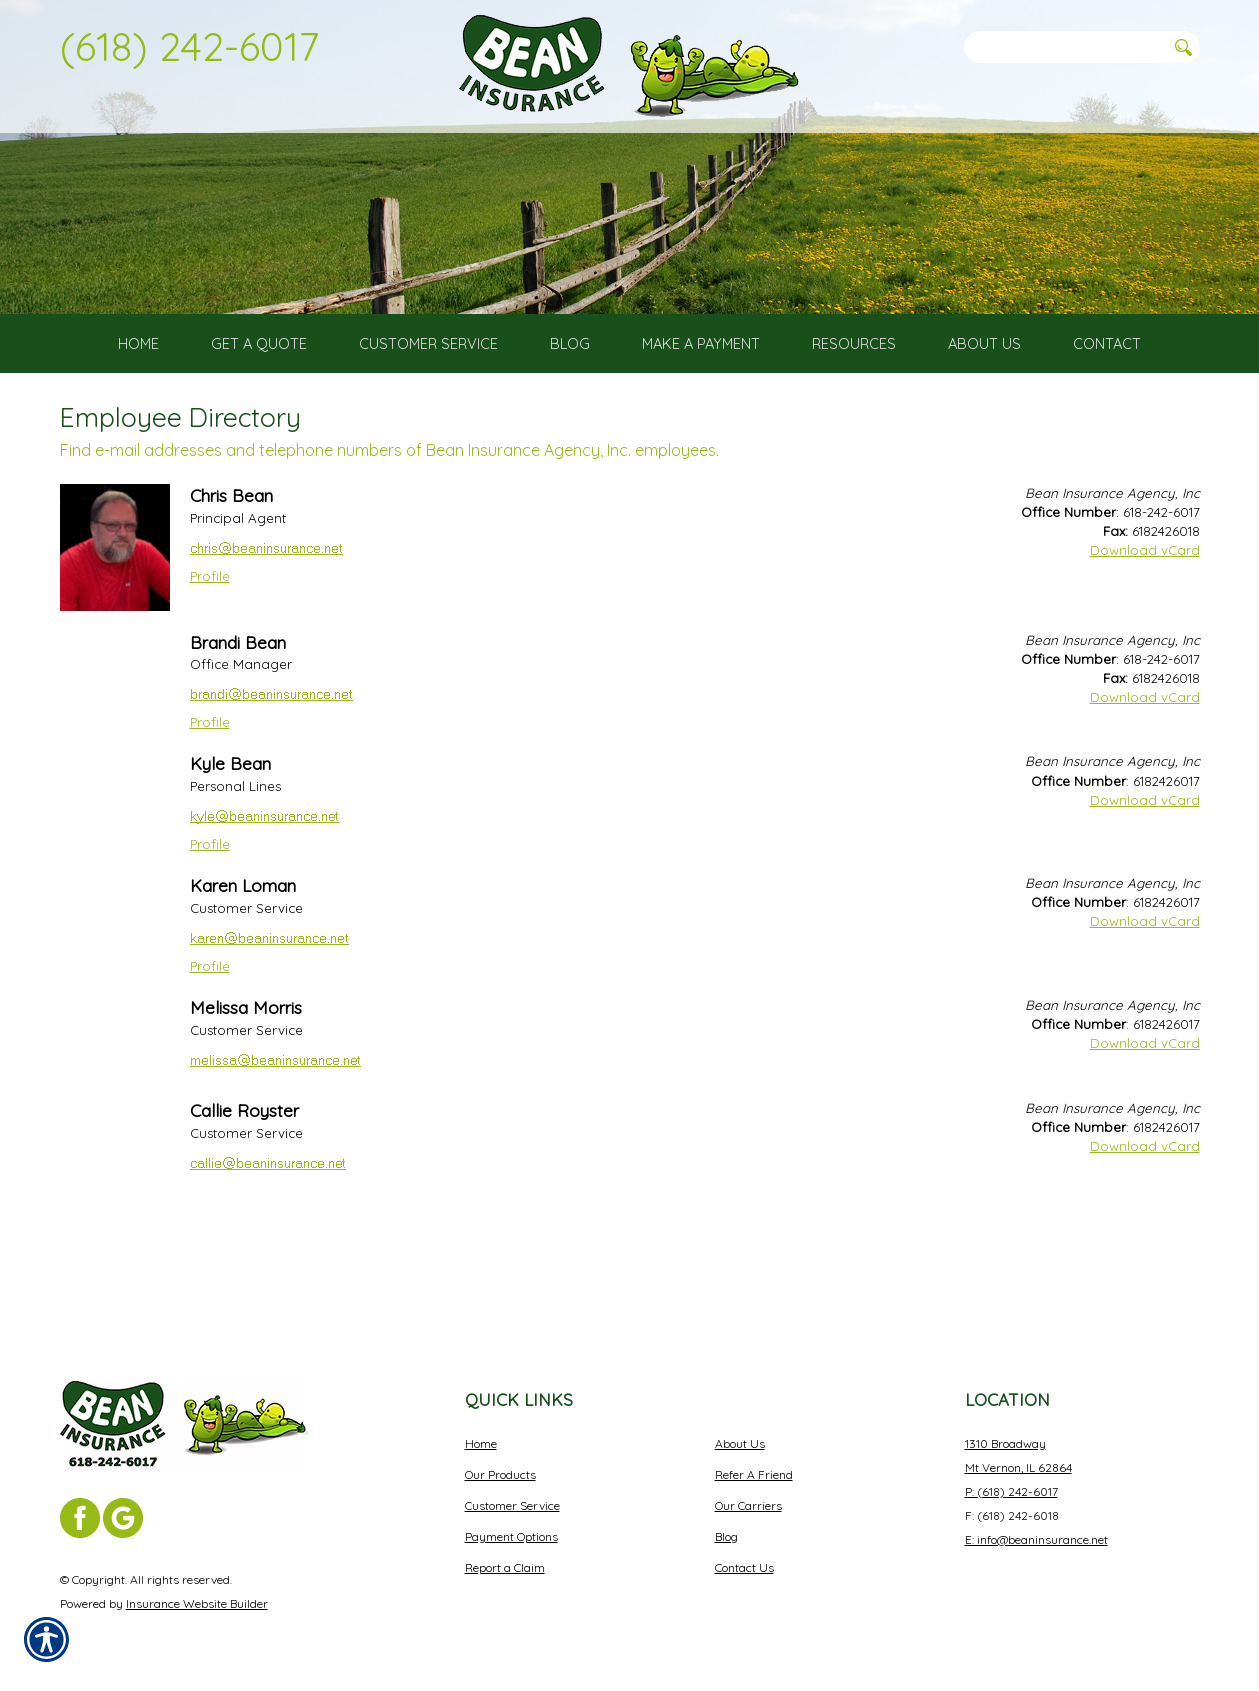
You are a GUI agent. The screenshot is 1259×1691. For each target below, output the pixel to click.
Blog (726, 1536)
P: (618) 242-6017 (1011, 1491)
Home (481, 1443)
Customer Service (512, 1505)
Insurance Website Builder (197, 1603)
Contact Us (744, 1567)
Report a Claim (505, 1567)
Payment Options (511, 1536)
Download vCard (1145, 639)
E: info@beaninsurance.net (1036, 1539)
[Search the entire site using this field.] (1065, 47)
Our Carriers (748, 1505)
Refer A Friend (754, 1474)
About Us (740, 1443)
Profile (210, 665)
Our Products (500, 1474)
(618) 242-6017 (190, 46)
